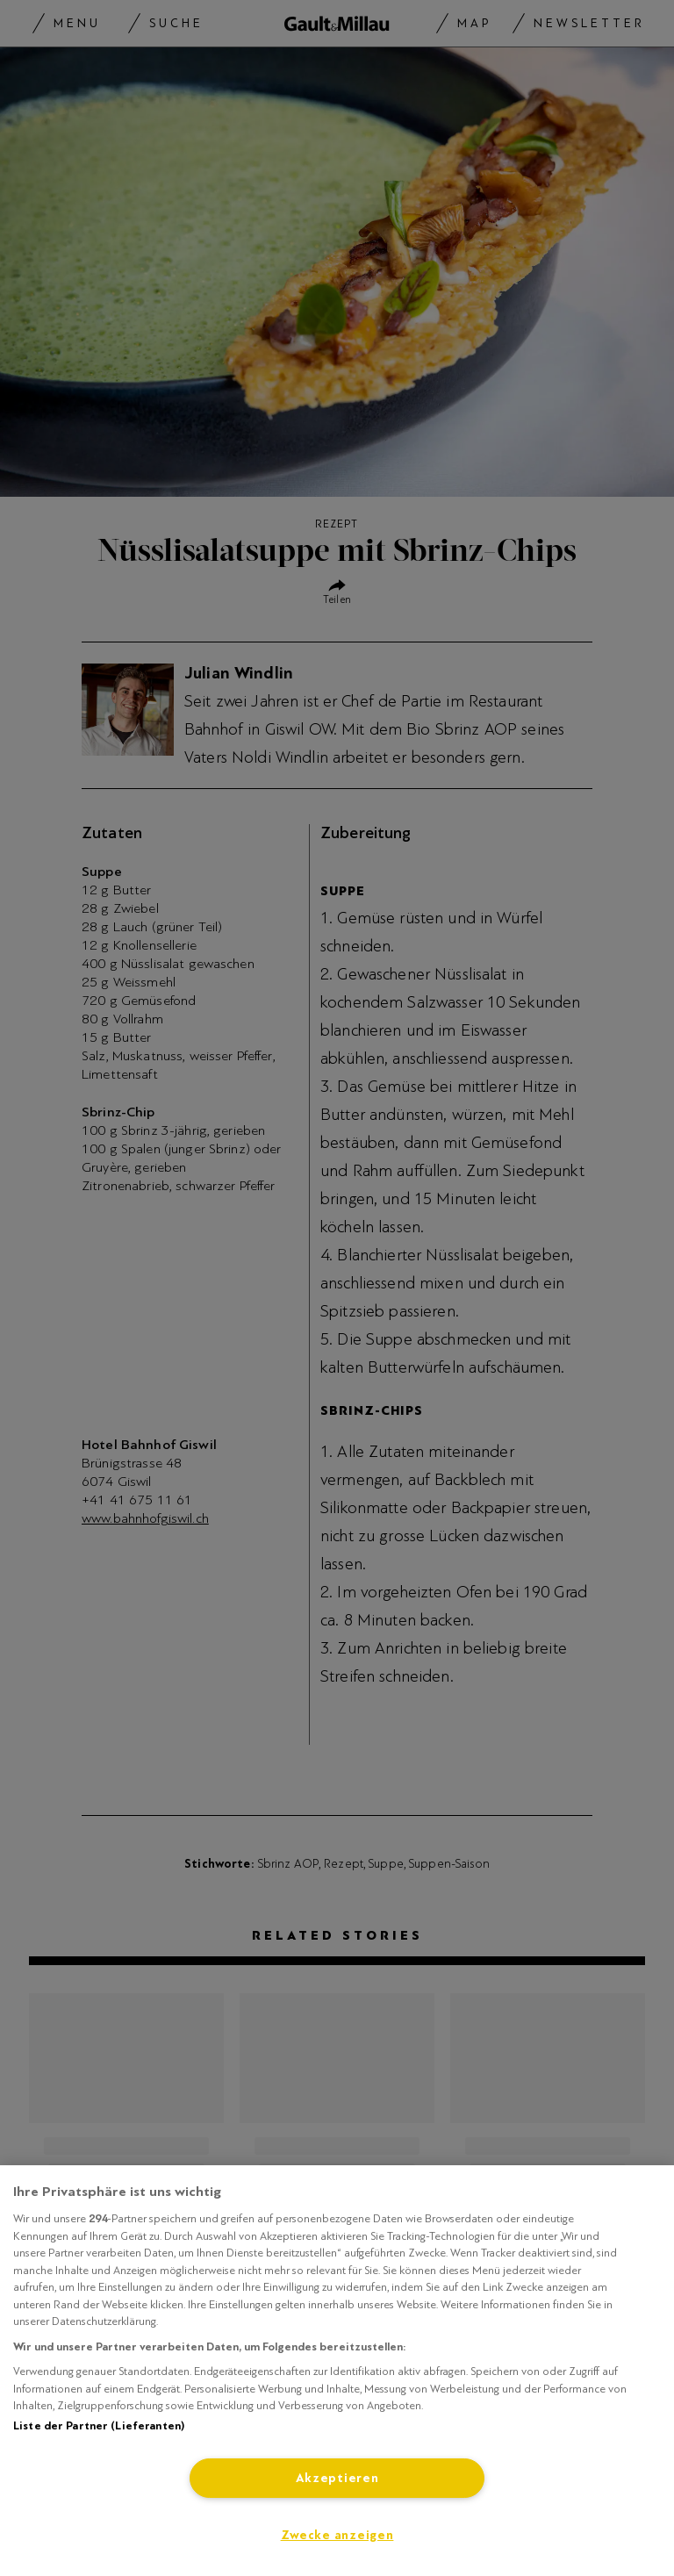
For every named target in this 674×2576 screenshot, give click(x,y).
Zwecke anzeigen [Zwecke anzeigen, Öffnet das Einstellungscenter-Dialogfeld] (337, 2535)
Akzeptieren (337, 2478)
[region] (337, 2370)
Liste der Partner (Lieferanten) (98, 2426)
